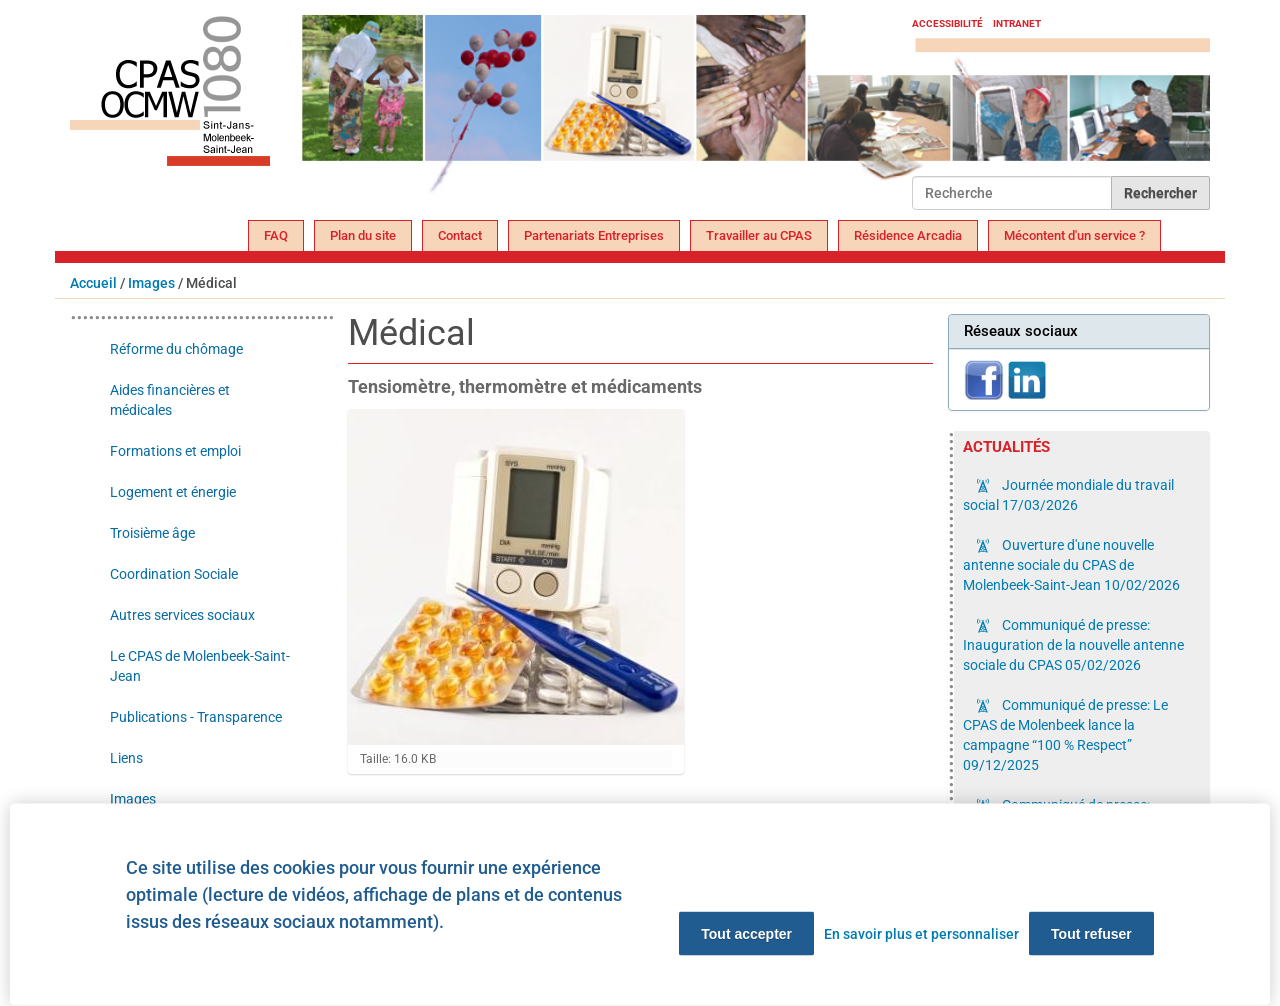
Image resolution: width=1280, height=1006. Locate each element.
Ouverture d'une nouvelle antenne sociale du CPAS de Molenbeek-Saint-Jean (1071, 565)
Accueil (93, 283)
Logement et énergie (173, 492)
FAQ (276, 235)
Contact (460, 235)
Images (151, 283)
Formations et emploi (175, 451)
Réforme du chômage (176, 349)
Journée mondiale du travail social (1068, 495)
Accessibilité (947, 23)
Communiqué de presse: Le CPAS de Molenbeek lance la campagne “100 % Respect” (1065, 735)
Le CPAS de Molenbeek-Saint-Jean (200, 666)
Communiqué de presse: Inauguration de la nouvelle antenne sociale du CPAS (1073, 645)
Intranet (1017, 23)
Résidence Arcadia (908, 235)
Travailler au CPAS (759, 235)
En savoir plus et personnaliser (921, 934)
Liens (126, 758)
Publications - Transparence (196, 717)
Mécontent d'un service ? (1074, 235)
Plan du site (363, 235)
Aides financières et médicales (170, 400)
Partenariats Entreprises (594, 235)
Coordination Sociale (174, 574)
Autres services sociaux (182, 615)
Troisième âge (152, 533)
